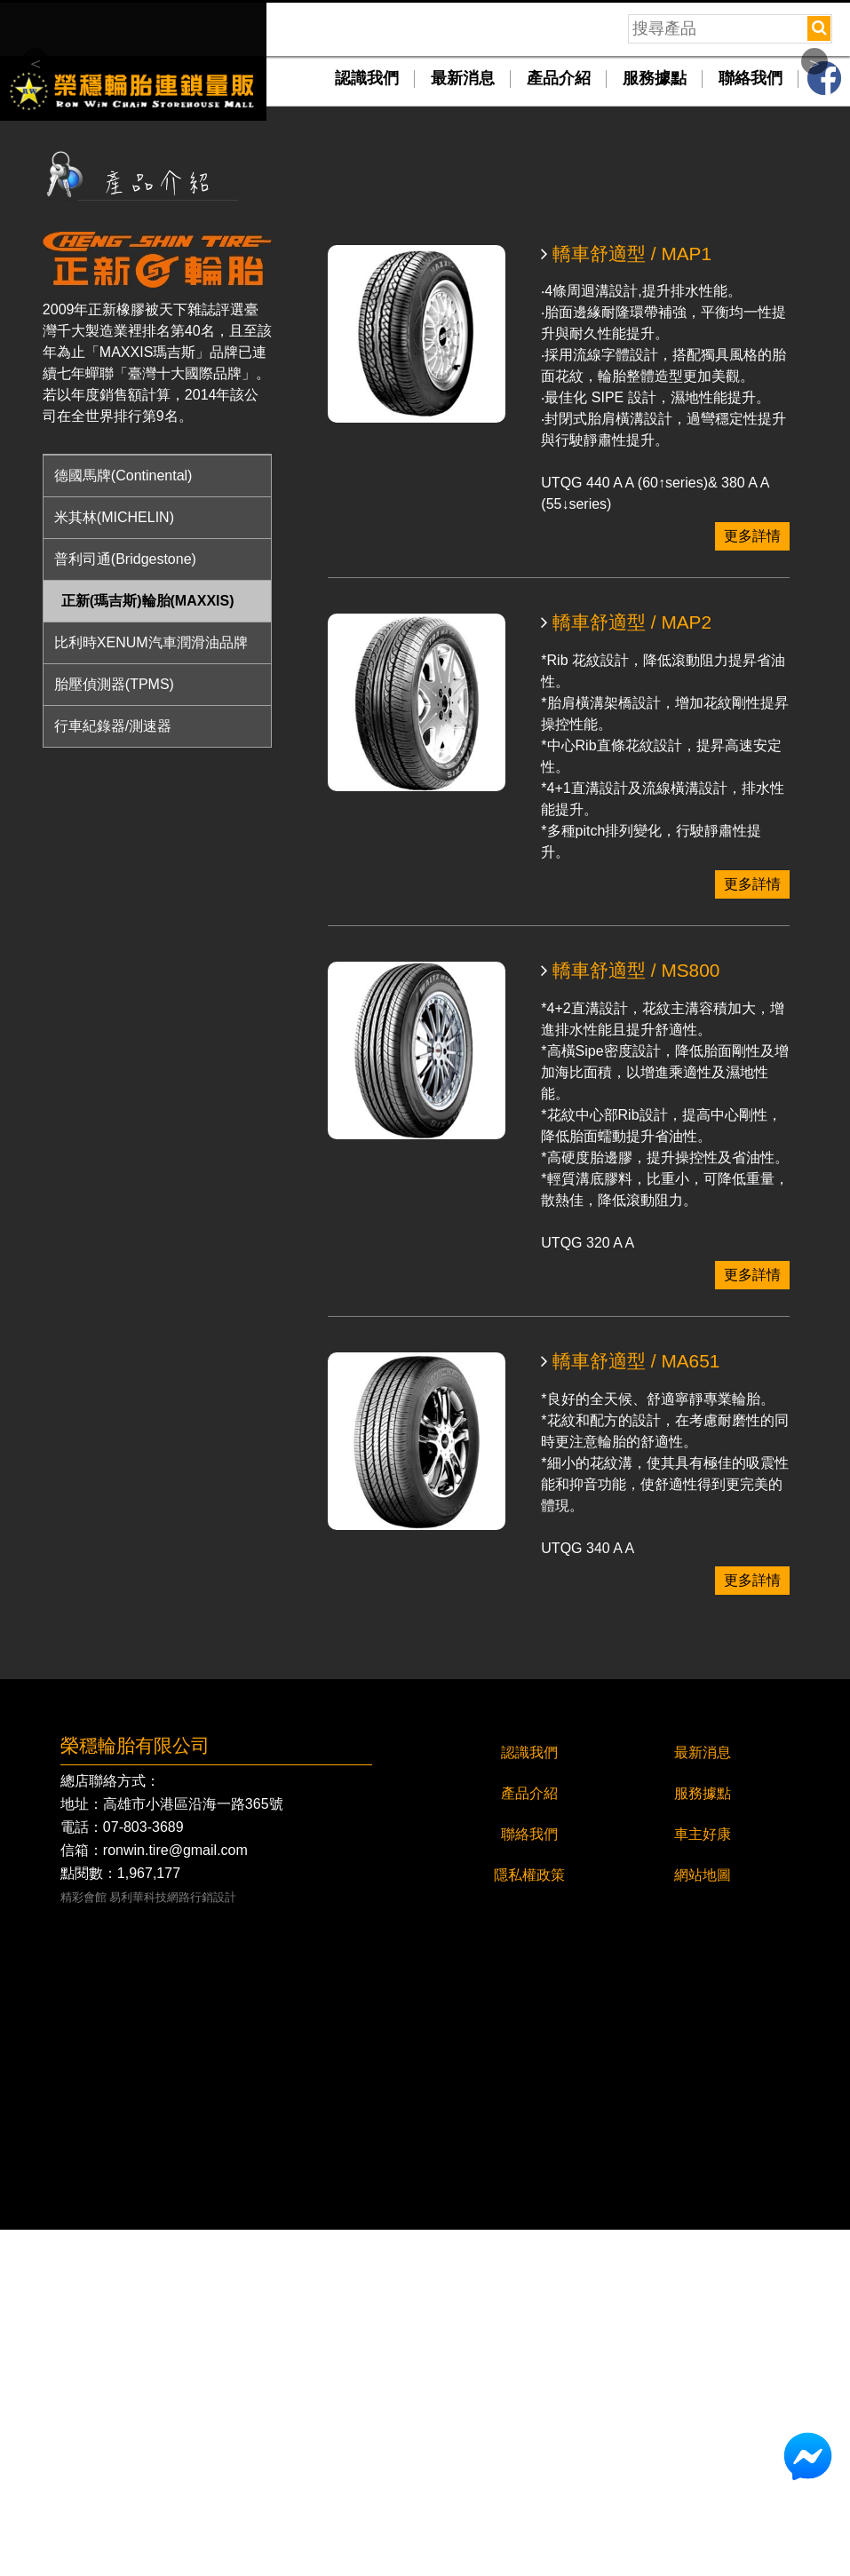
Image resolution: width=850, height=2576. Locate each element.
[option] (425, 230)
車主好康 (702, 2180)
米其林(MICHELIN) (114, 863)
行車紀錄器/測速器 (112, 1072)
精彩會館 (83, 2244)
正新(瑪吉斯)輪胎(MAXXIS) (147, 947)
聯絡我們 (750, 425)
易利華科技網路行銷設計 (172, 2244)
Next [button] (814, 234)
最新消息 (463, 425)
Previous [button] (35, 234)
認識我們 (367, 425)
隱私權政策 (529, 2221)
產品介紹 (559, 425)
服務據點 (655, 425)
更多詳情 (752, 883)
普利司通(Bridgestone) (125, 905)
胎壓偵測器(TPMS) (114, 1030)
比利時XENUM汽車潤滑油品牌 (151, 988)
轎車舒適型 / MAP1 (626, 600)
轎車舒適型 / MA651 (630, 1708)
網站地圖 (702, 2221)
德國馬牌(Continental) (123, 821)
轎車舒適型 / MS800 (630, 1318)
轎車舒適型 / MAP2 (626, 970)
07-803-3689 (143, 2174)
